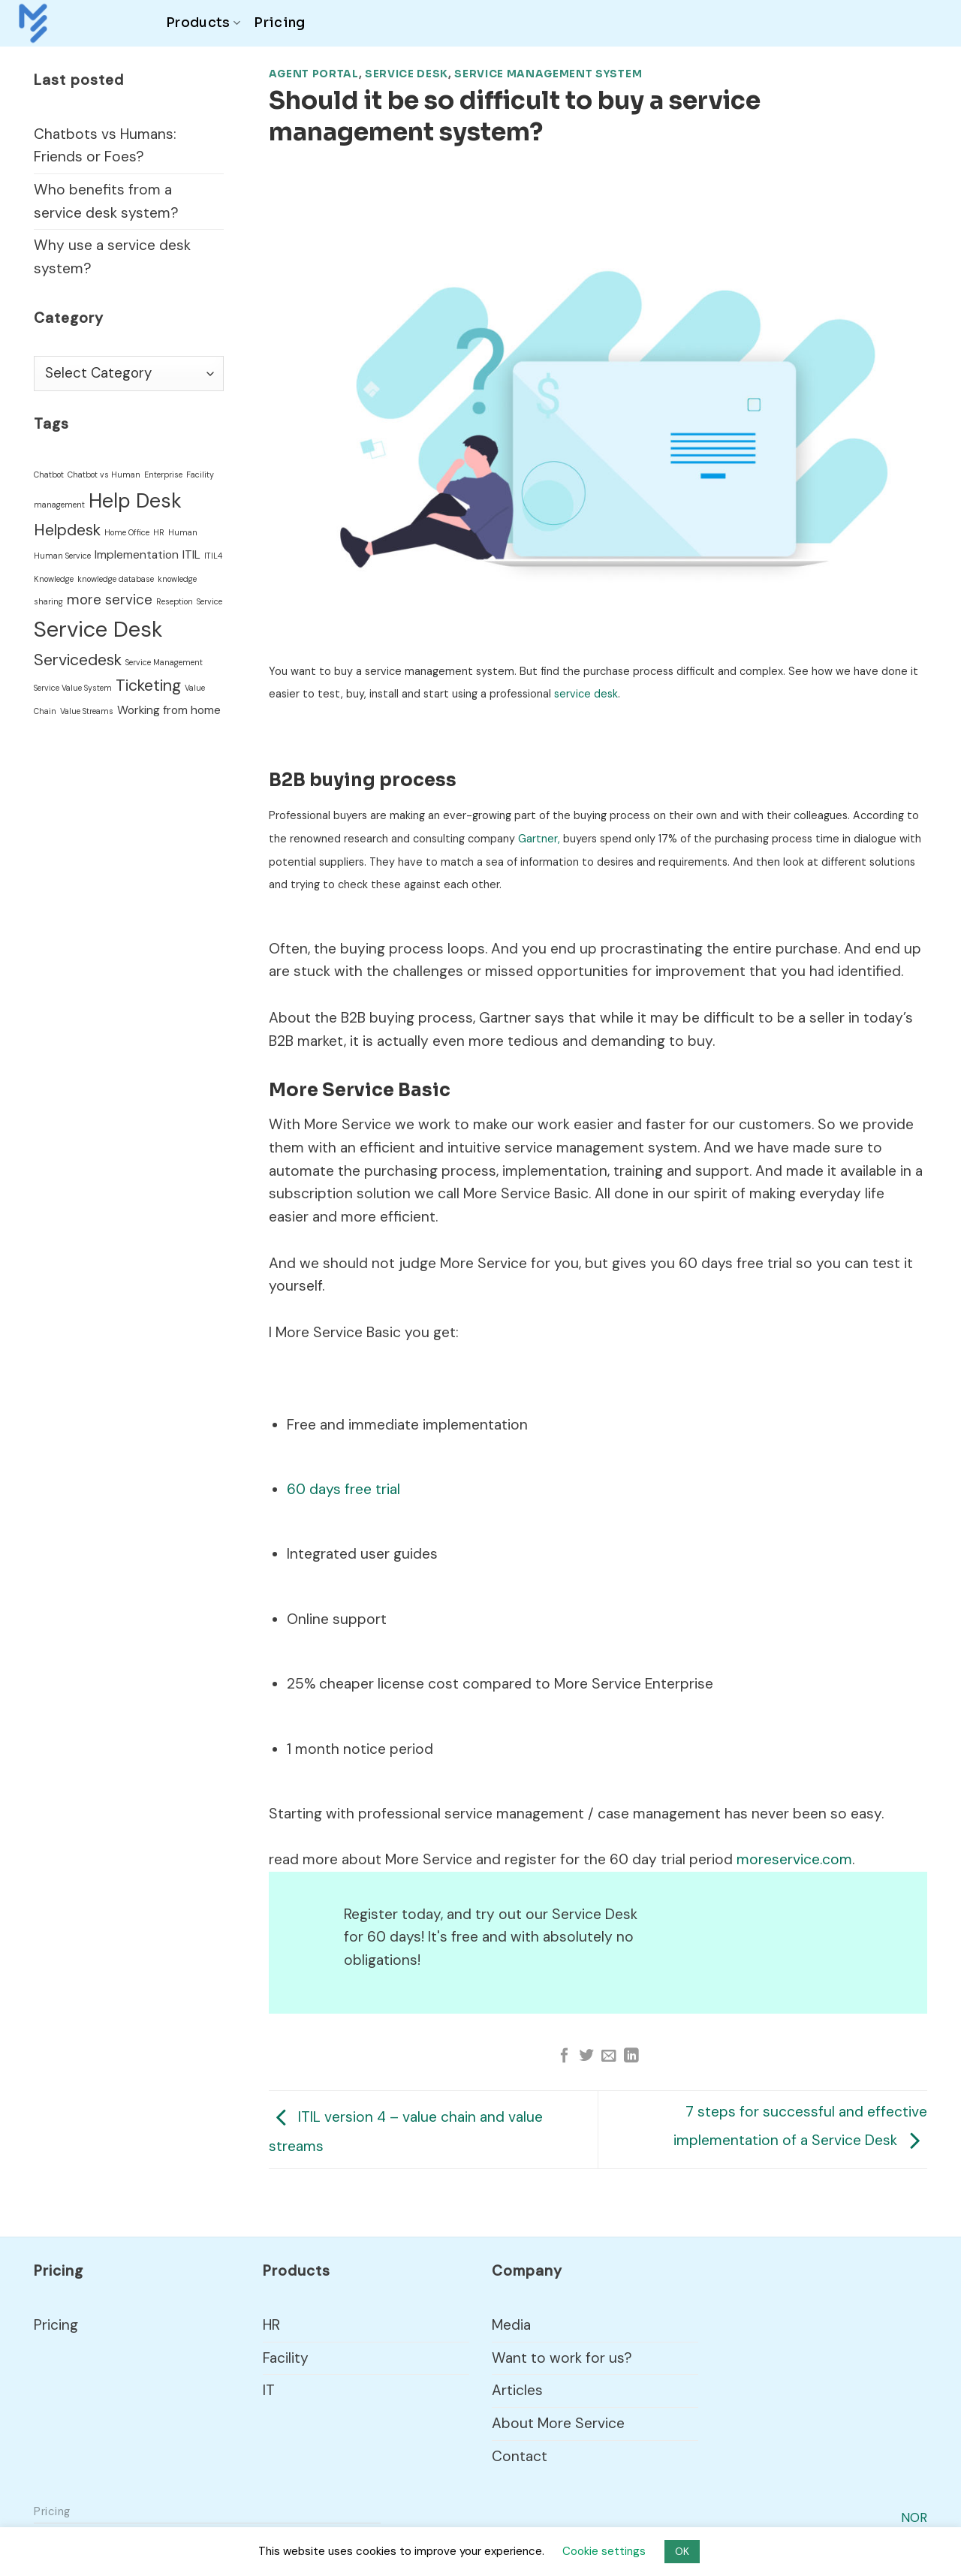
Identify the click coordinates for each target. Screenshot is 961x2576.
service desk (586, 693)
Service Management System (548, 74)
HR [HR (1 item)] (158, 532)
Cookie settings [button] (604, 2551)
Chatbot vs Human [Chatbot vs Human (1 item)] (104, 474)
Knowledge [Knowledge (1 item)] (54, 579)
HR (271, 2324)
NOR (914, 2517)
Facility (286, 2358)
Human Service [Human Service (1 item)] (62, 555)
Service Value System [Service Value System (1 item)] (73, 687)
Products (203, 22)
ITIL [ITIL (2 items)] (191, 554)
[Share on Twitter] (586, 2056)
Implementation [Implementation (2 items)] (137, 554)
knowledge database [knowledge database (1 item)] (115, 579)
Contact (519, 2456)
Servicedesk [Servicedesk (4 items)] (78, 659)
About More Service (558, 2423)
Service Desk (406, 74)
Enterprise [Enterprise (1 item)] (163, 474)
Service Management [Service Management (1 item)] (164, 662)
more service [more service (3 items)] (109, 599)
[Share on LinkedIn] (631, 2056)
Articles (517, 2390)
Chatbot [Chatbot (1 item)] (49, 474)
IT (269, 2390)
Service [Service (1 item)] (209, 601)
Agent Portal (314, 74)
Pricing (279, 22)
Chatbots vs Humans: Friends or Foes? (105, 146)
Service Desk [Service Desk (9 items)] (98, 629)
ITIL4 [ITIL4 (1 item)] (213, 555)
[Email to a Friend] (608, 2056)
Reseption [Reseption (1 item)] (174, 601)
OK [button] (682, 2551)
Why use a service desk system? (112, 257)
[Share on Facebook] (564, 2056)
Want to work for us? (562, 2358)
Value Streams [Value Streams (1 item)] (86, 711)
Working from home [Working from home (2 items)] (169, 710)
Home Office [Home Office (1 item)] (126, 532)
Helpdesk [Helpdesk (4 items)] (67, 530)
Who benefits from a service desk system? (106, 201)
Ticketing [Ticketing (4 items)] (148, 685)
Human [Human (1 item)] (182, 532)
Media (511, 2324)
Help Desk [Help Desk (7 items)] (135, 501)
